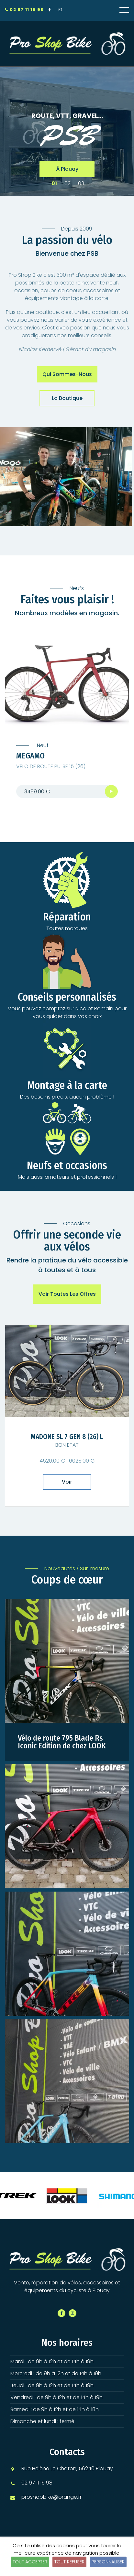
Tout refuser (69, 2562)
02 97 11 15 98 (24, 9)
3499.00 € (37, 791)
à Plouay (67, 169)
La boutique (67, 398)
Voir (67, 1482)
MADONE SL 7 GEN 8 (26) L (67, 1436)
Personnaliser (108, 2562)
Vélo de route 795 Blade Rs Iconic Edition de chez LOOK (62, 1741)
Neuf (42, 745)
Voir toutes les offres (67, 1294)
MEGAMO (30, 755)
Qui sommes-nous (67, 374)
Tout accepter (30, 2562)
